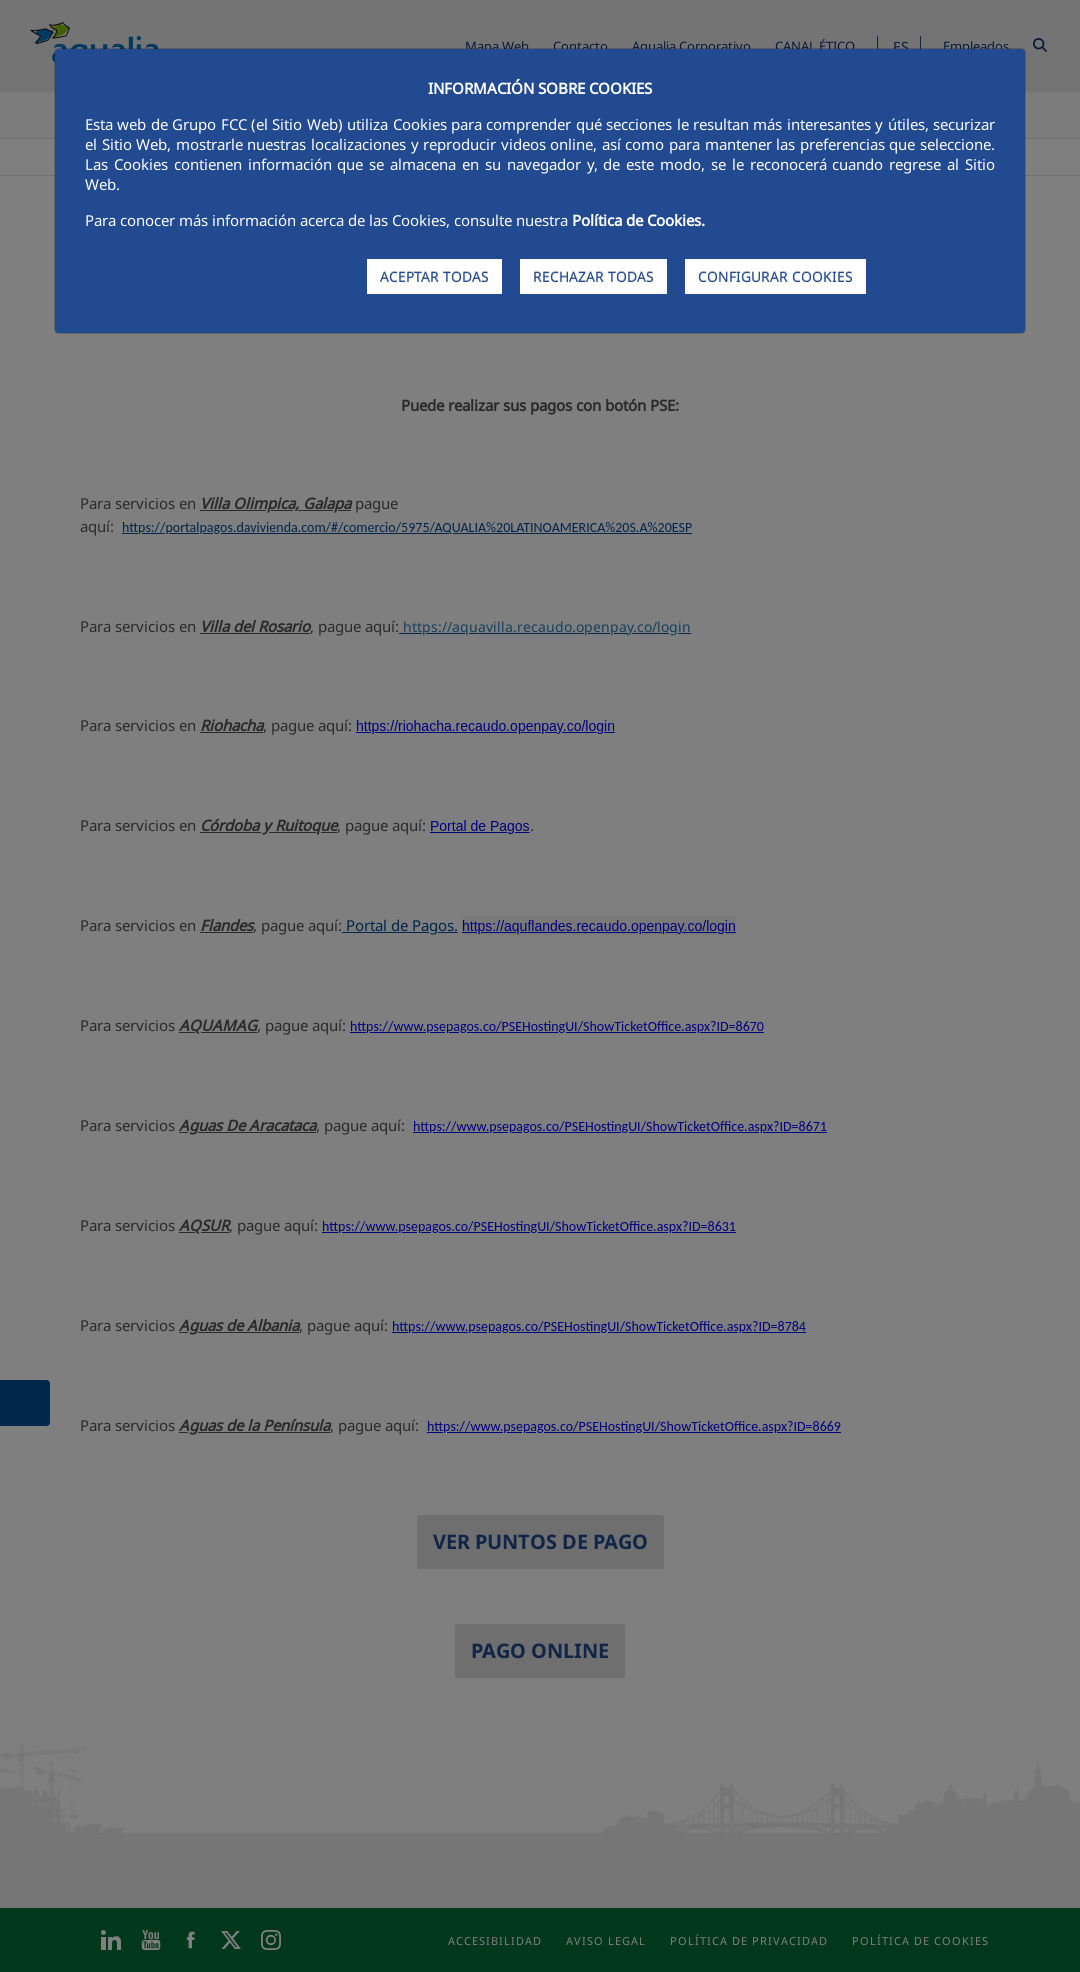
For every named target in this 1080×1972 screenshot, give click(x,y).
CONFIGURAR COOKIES (775, 276)
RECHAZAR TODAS (593, 276)
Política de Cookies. (638, 220)
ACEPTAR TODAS (434, 276)
